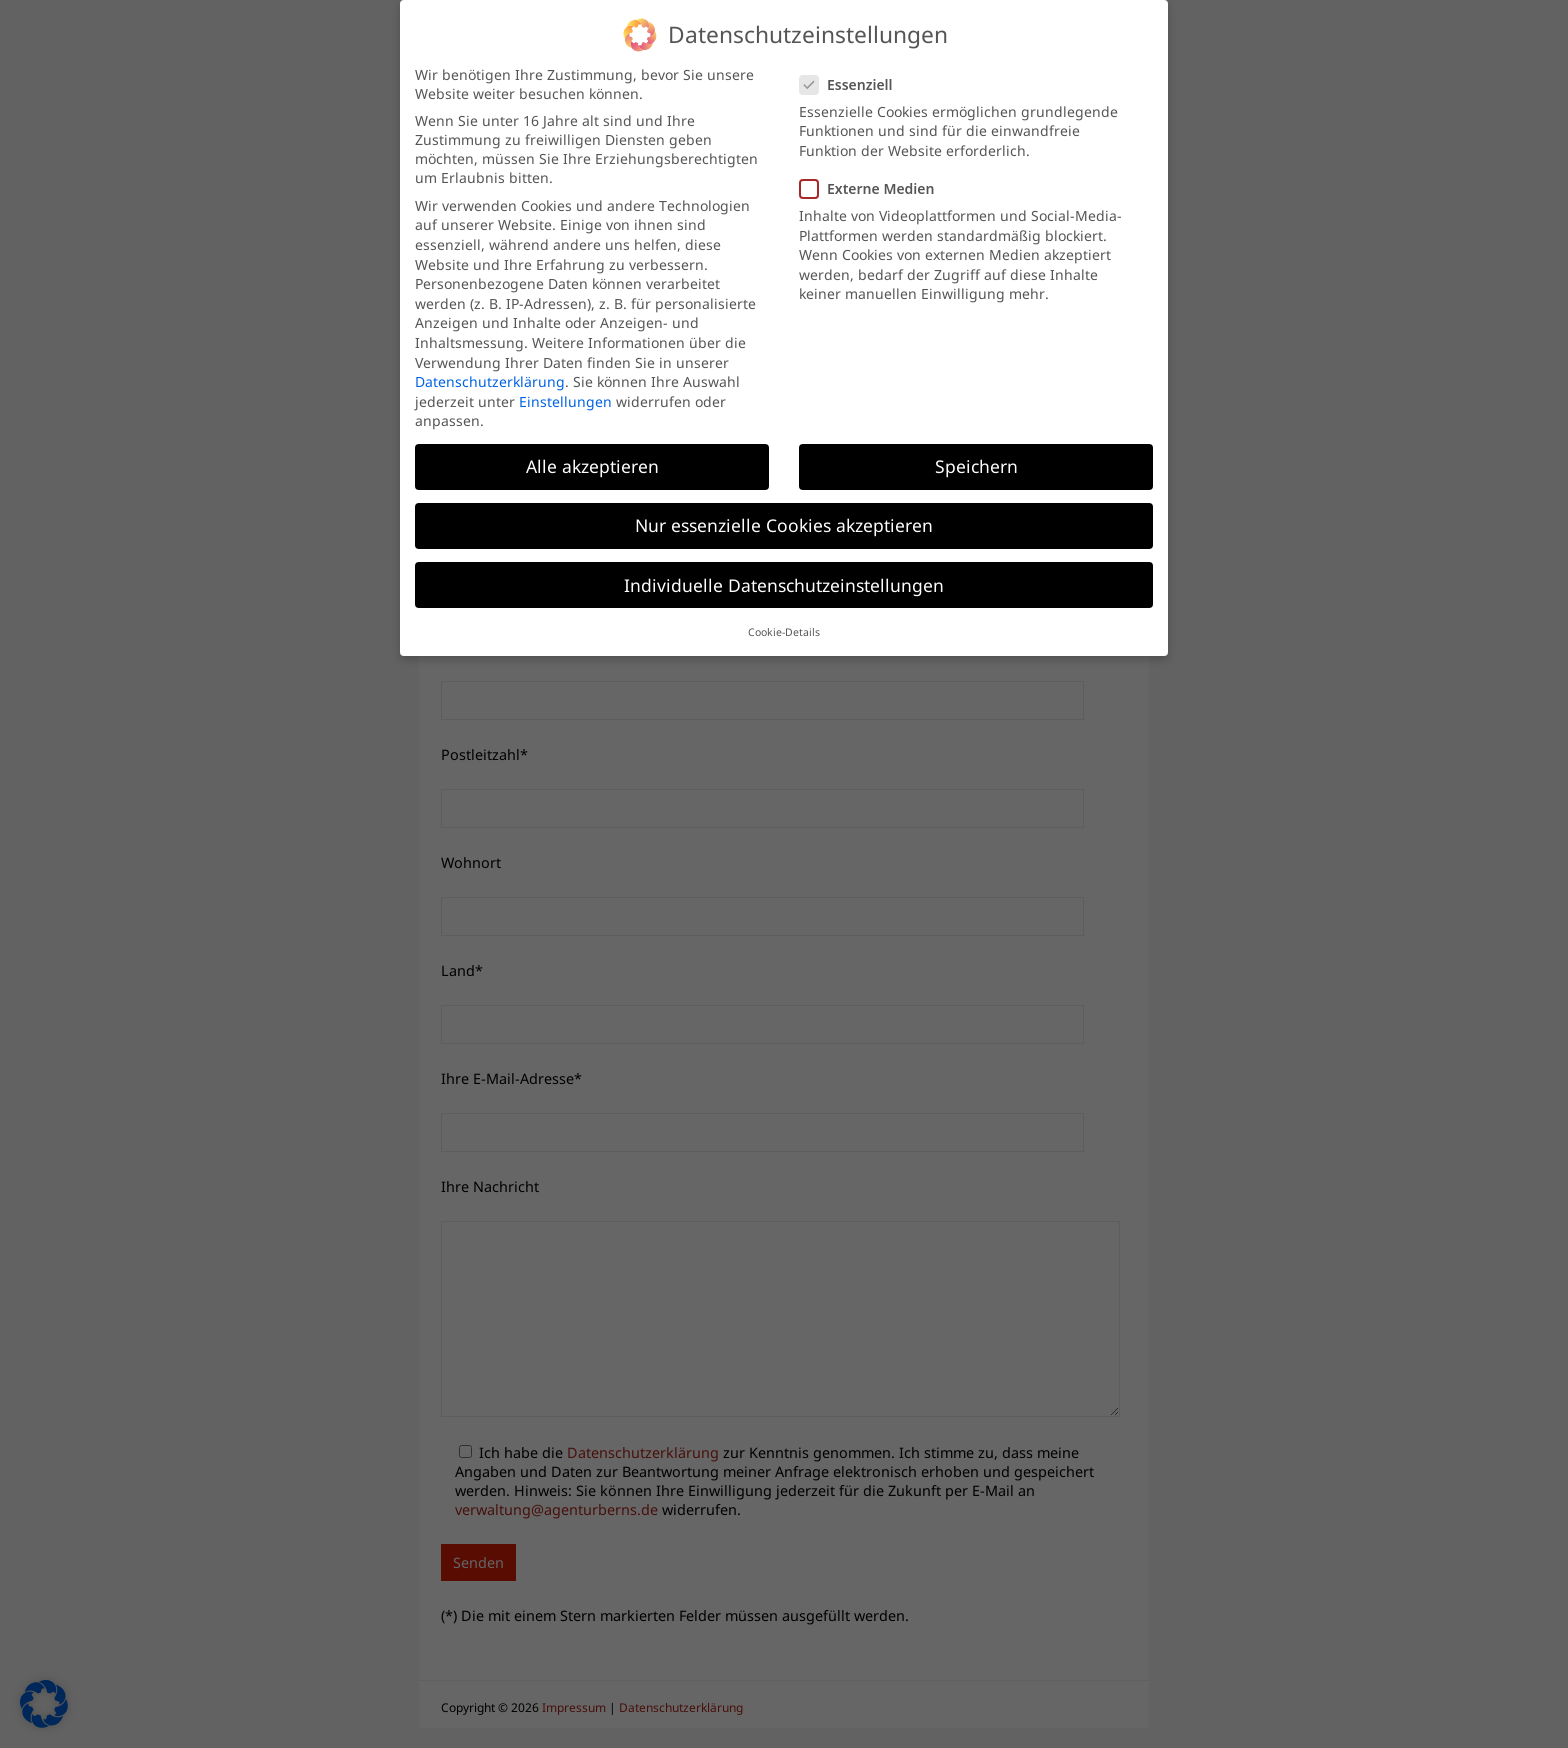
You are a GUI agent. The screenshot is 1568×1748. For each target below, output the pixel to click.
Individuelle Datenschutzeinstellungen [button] (784, 584)
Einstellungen (565, 400)
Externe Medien (875, 188)
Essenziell (854, 83)
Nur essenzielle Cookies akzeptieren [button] (784, 525)
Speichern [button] (976, 466)
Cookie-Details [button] (784, 632)
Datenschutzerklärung (490, 381)
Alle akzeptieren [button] (592, 466)
